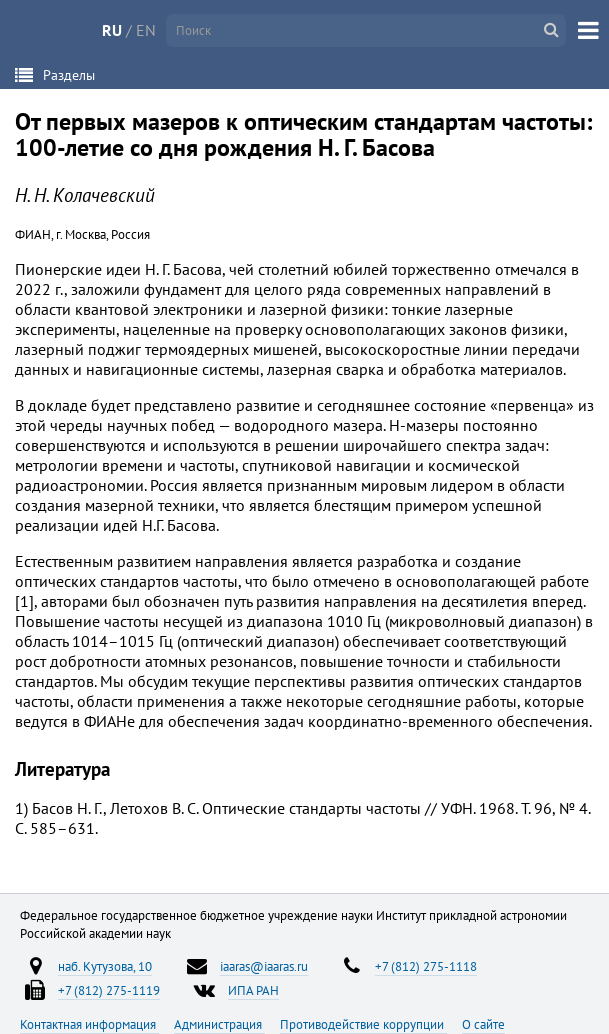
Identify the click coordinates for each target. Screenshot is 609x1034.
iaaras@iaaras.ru (264, 966)
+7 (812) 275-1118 (426, 966)
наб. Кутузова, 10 (105, 966)
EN (146, 30)
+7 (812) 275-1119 (109, 990)
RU (112, 30)
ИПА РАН (253, 990)
